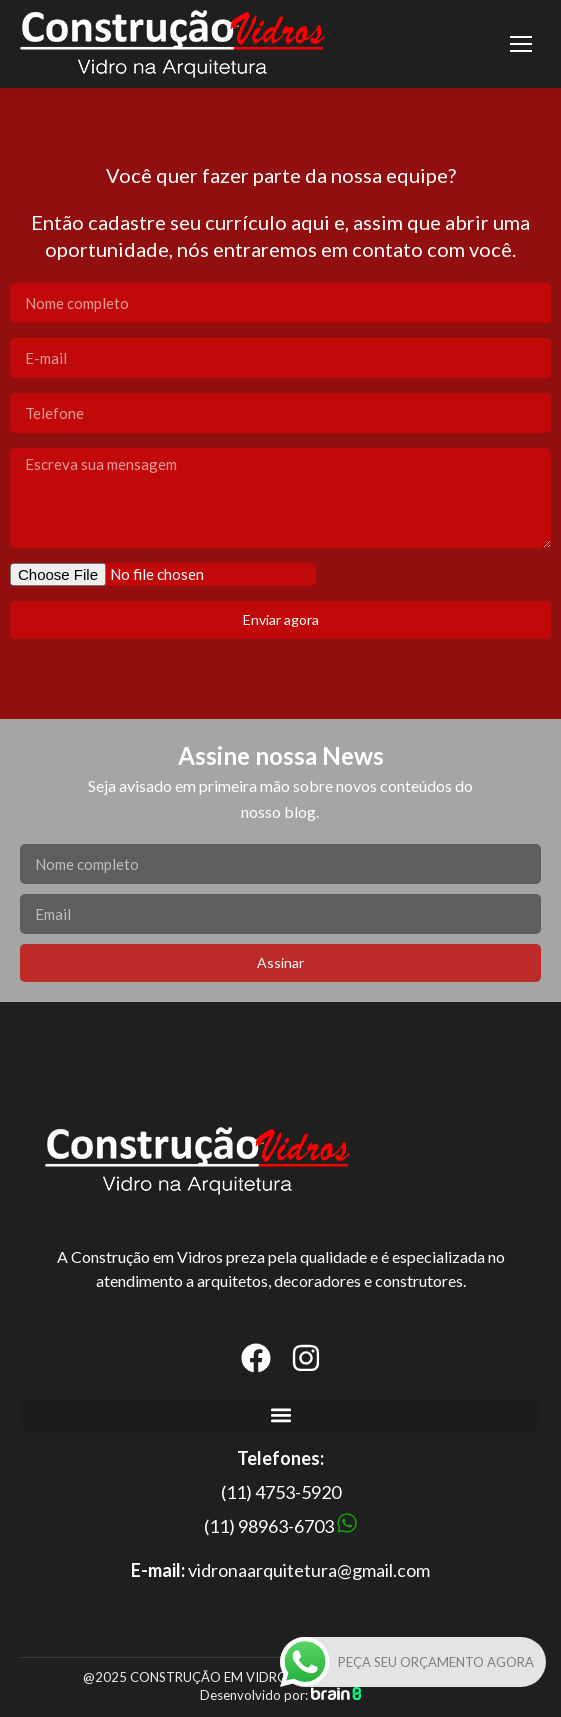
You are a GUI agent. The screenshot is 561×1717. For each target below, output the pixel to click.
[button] (280, 1414)
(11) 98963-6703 (269, 1526)
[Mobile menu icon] (521, 44)
